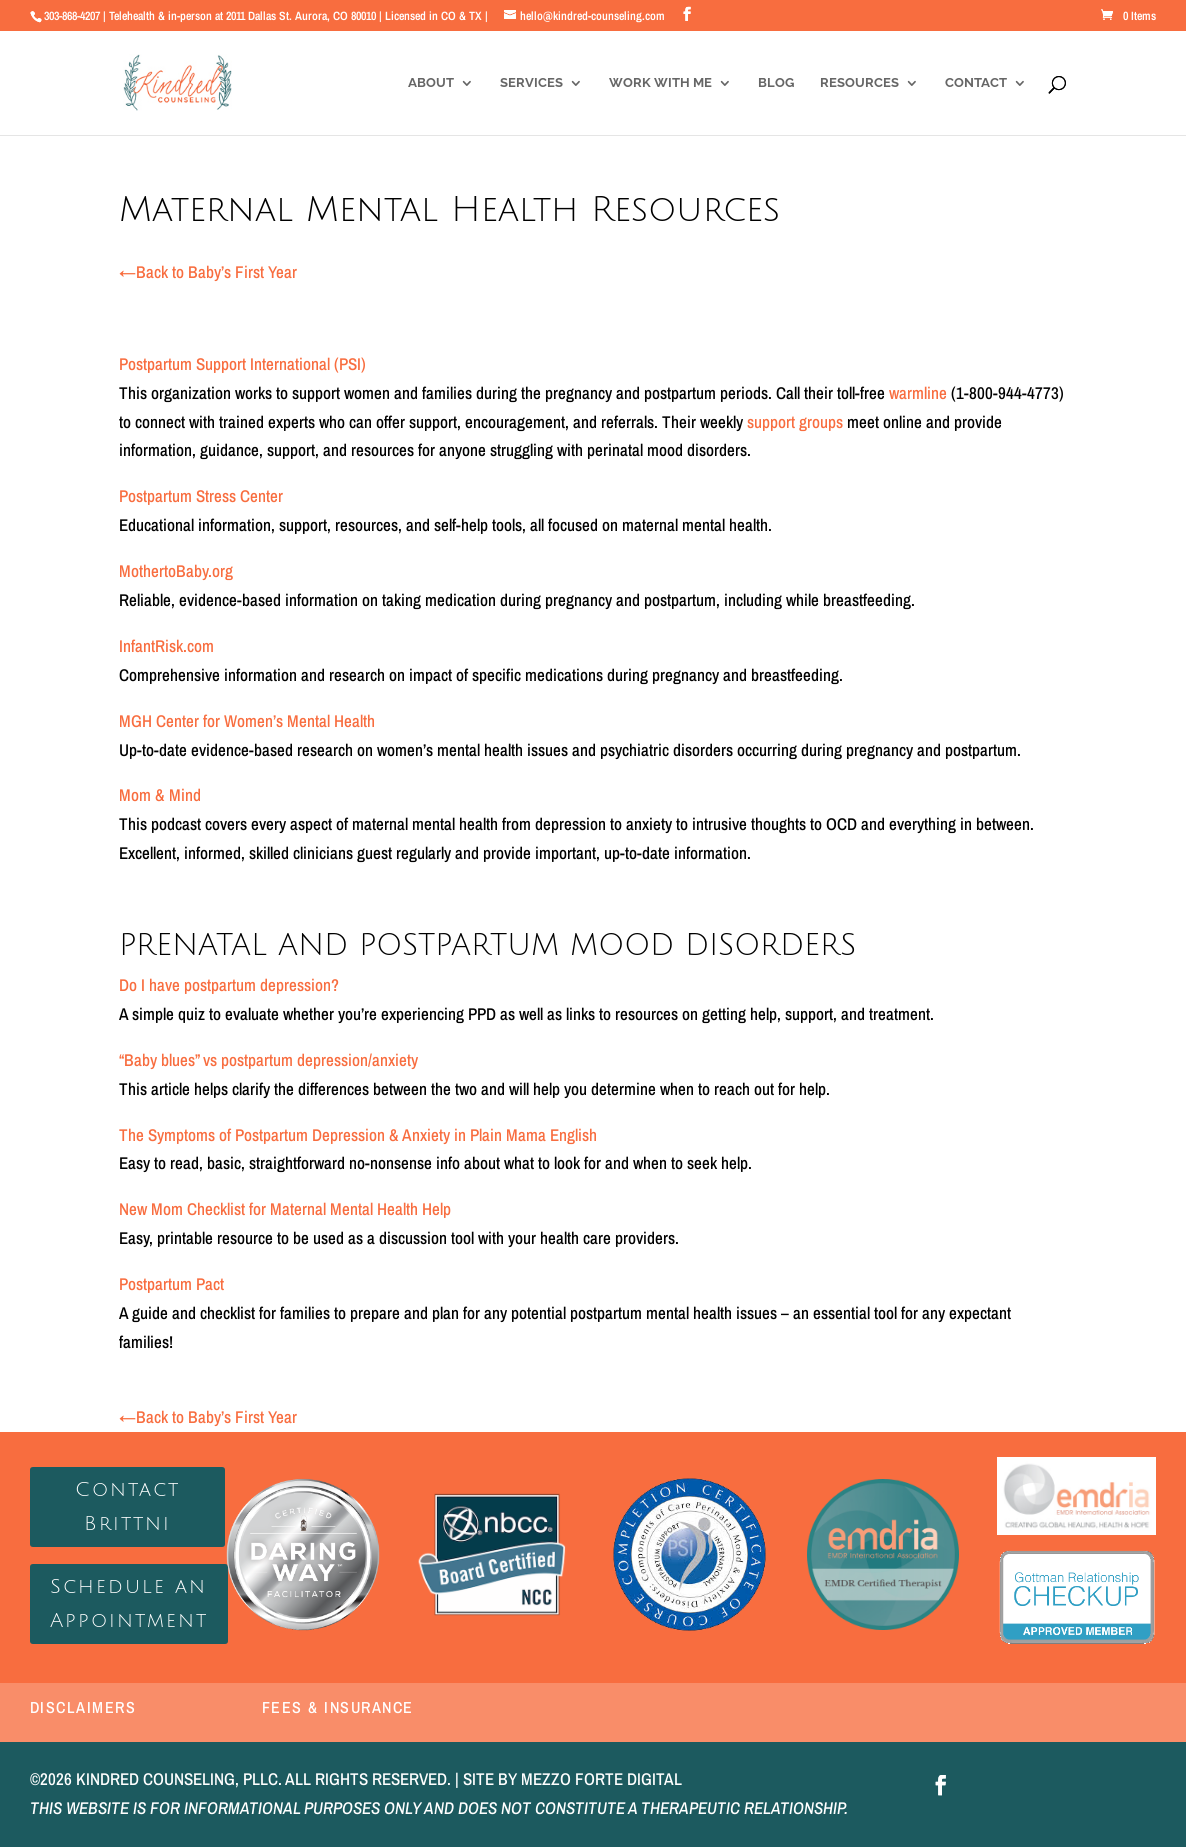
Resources (859, 83)
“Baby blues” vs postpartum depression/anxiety (268, 1059)
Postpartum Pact (171, 1283)
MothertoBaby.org (176, 570)
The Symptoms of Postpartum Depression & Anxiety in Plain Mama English (358, 1134)
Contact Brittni (127, 1507)
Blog (776, 83)
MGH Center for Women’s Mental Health (247, 720)
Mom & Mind (160, 794)
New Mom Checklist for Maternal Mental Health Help (285, 1208)
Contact (976, 83)
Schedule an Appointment (129, 1604)
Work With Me (660, 83)
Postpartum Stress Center (201, 495)
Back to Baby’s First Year (208, 271)
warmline (918, 392)
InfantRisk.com (166, 645)
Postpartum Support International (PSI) (242, 363)
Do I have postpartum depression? (229, 984)
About (431, 83)
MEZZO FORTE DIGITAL (601, 1778)
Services (531, 83)
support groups (795, 421)
